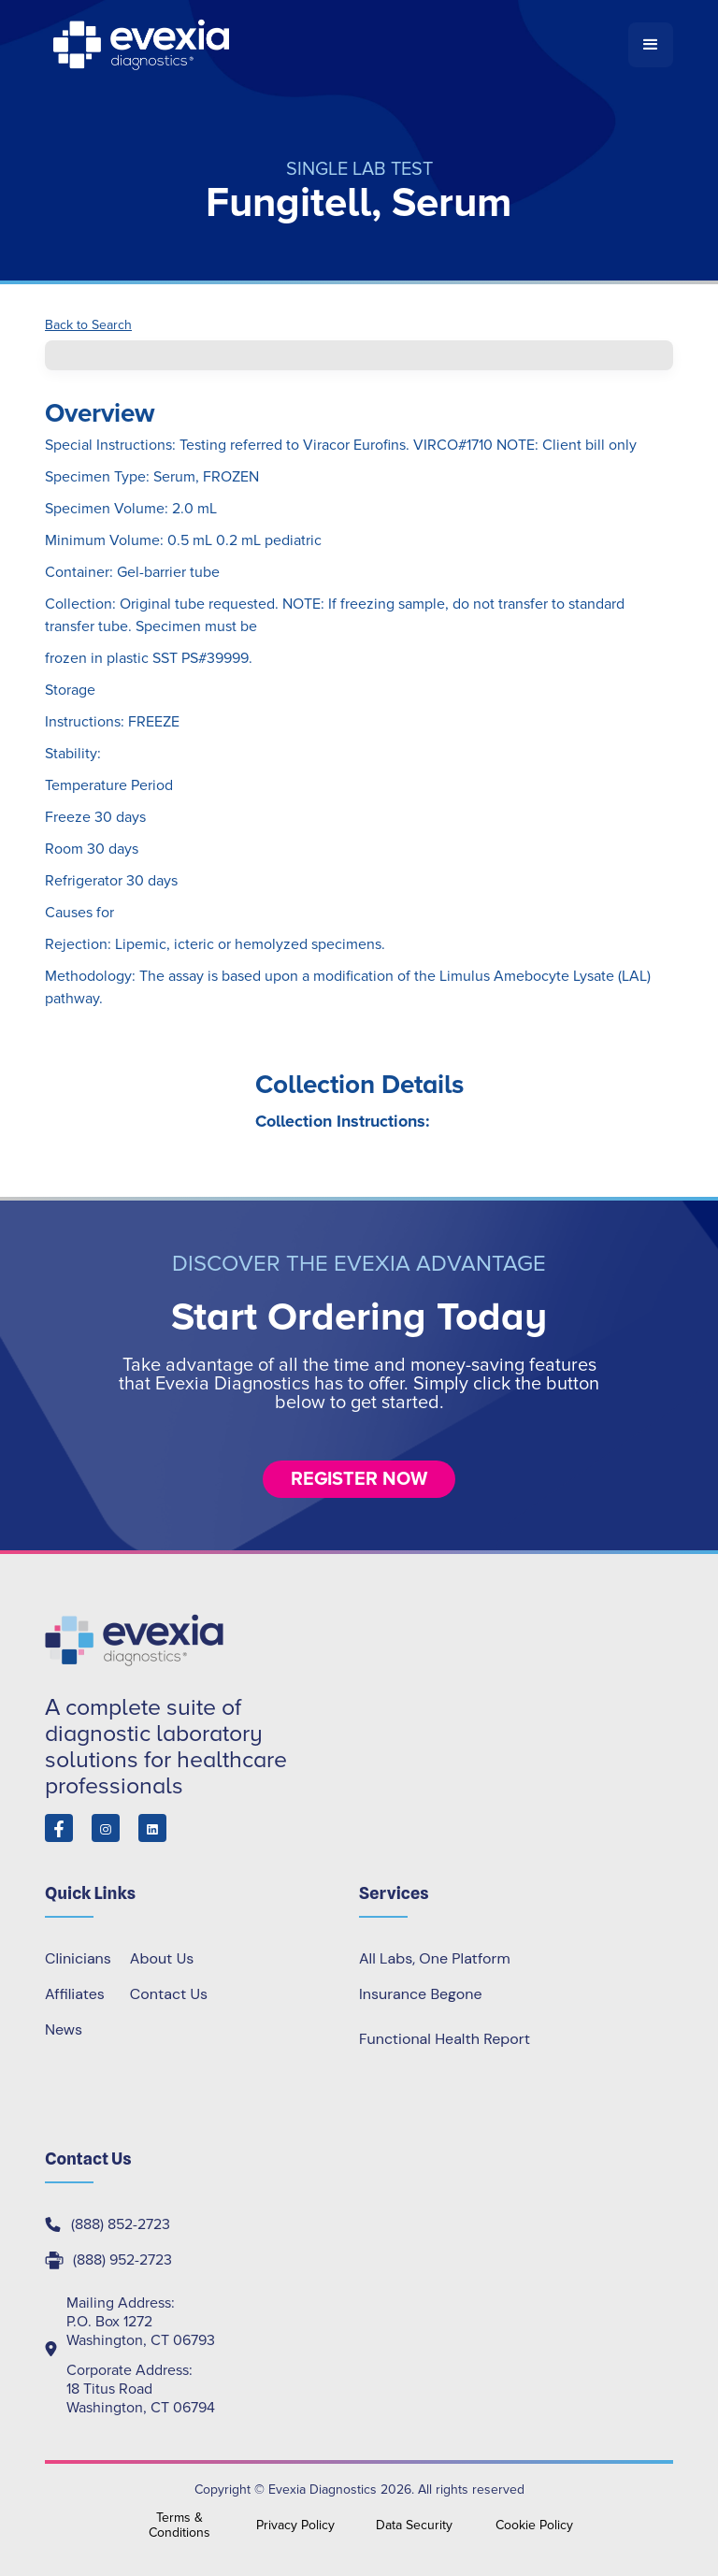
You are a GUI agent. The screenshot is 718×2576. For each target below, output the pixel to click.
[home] (336, 45)
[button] (650, 44)
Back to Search (88, 325)
